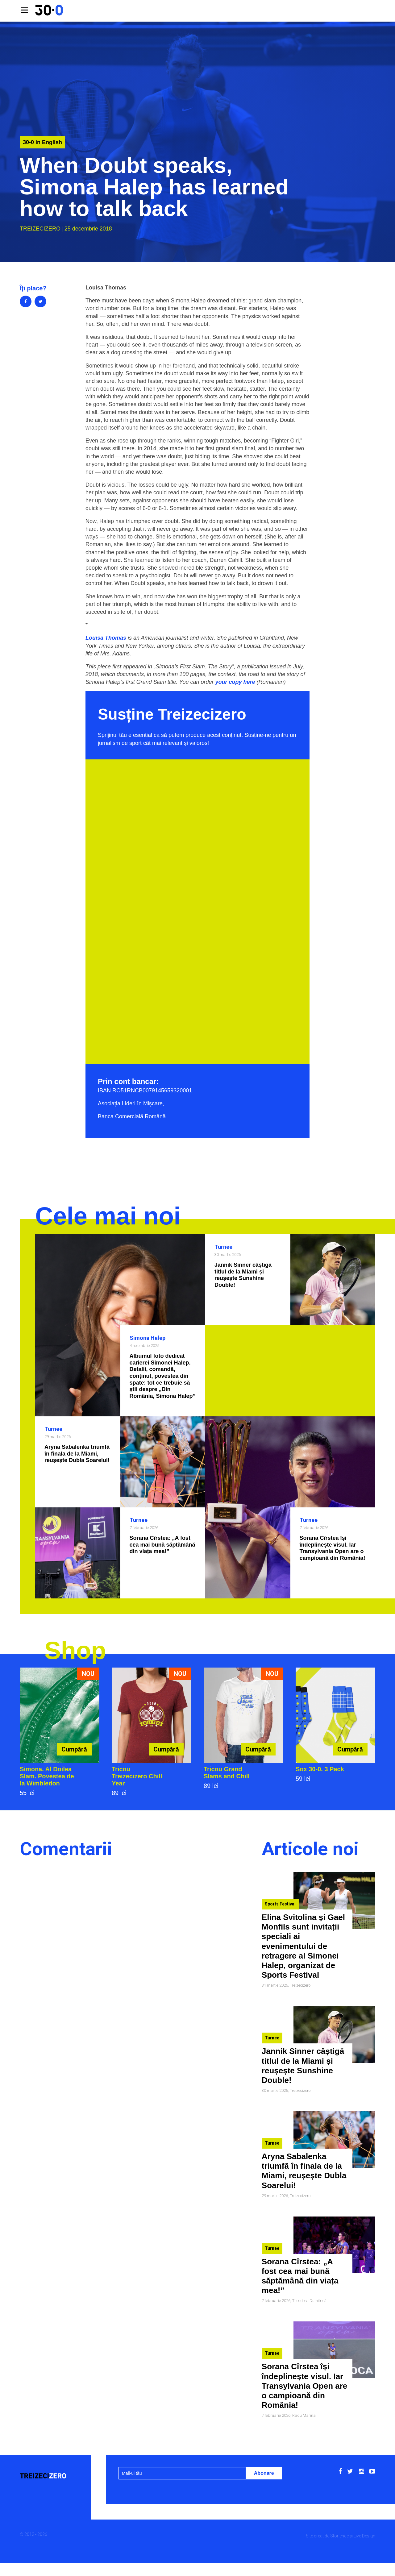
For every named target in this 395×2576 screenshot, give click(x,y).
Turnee (223, 1247)
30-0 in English (42, 142)
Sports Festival (280, 1903)
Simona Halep (147, 1338)
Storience (339, 2535)
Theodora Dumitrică (309, 2300)
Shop (75, 1650)
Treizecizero (40, 229)
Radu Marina (304, 2415)
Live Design (364, 2535)
